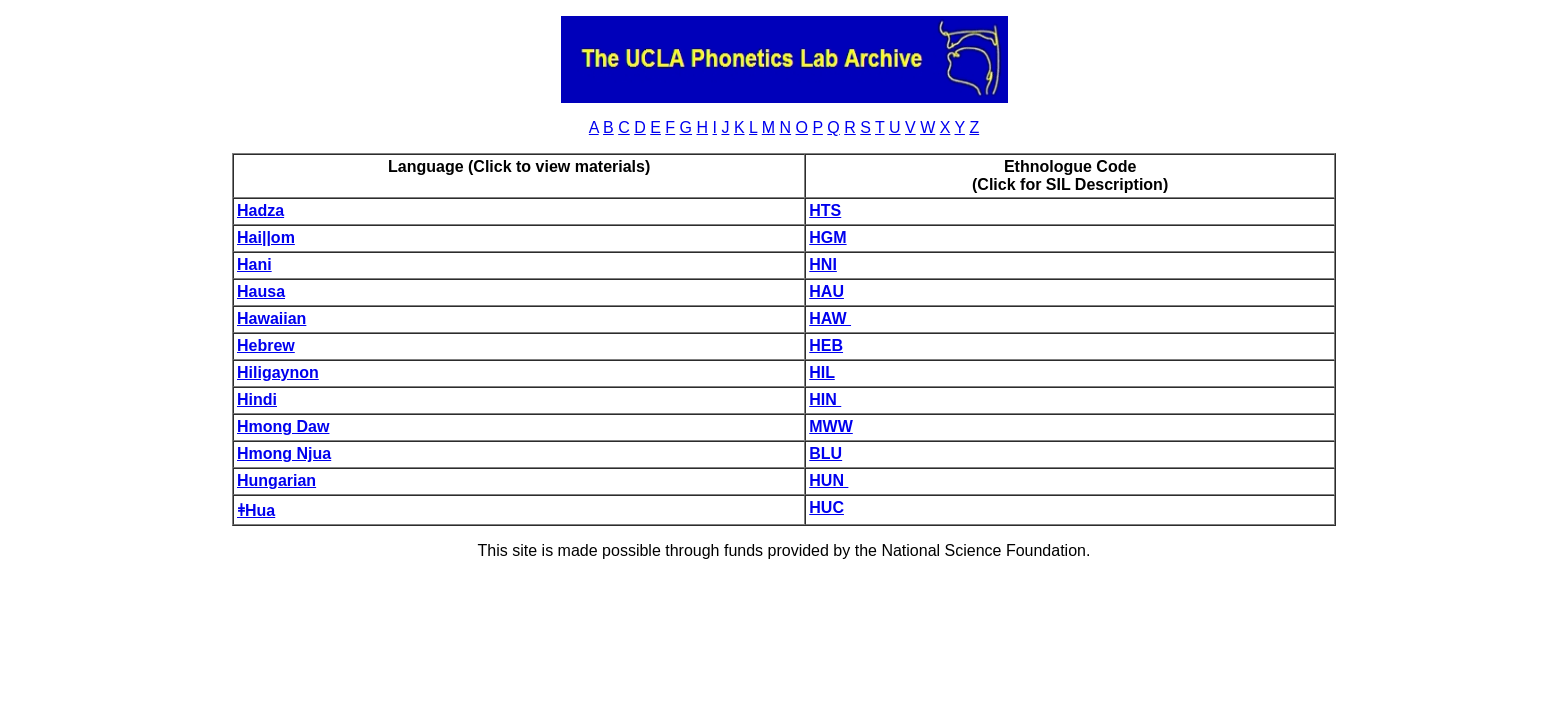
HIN (825, 399)
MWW (831, 426)
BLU (825, 453)
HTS (825, 210)
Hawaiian (271, 318)
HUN (828, 480)
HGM (827, 237)
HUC (826, 507)
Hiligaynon (278, 372)
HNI (823, 264)
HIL (821, 372)
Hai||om (266, 237)
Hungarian (276, 480)
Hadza (260, 210)
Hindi (257, 399)
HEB (826, 345)
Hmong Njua (284, 453)
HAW (830, 318)
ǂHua (256, 510)
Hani (254, 264)
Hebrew (266, 345)
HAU (826, 291)
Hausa (261, 291)
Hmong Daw (283, 426)
